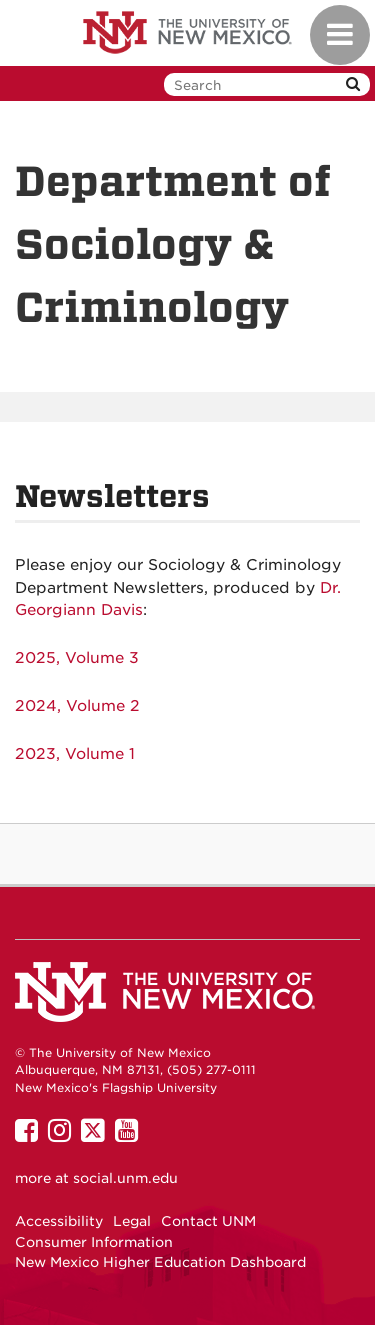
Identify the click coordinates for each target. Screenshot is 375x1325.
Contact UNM (208, 1221)
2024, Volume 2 (77, 706)
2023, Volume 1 (75, 754)
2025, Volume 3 (77, 658)
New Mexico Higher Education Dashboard (160, 1262)
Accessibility (59, 1221)
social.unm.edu (125, 1178)
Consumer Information (94, 1242)
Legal (132, 1221)
